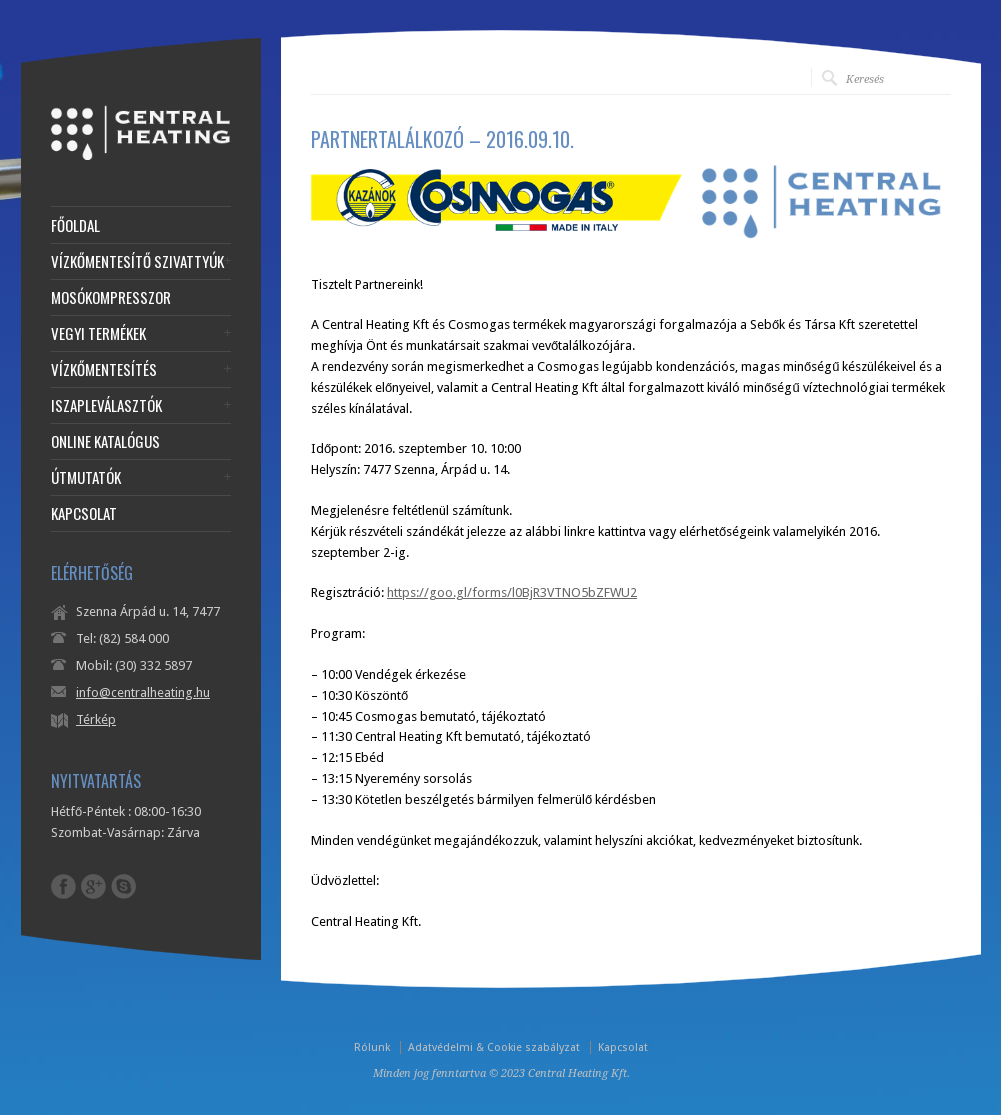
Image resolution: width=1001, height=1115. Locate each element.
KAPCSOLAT (84, 513)
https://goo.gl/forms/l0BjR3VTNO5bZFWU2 (512, 592)
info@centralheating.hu (143, 692)
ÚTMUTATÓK (86, 477)
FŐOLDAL (75, 225)
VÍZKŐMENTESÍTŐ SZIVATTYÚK (137, 261)
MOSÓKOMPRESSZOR (111, 297)
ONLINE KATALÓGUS (105, 441)
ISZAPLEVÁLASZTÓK (106, 405)
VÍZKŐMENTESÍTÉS (104, 369)
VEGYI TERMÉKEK (98, 333)
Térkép (96, 719)
